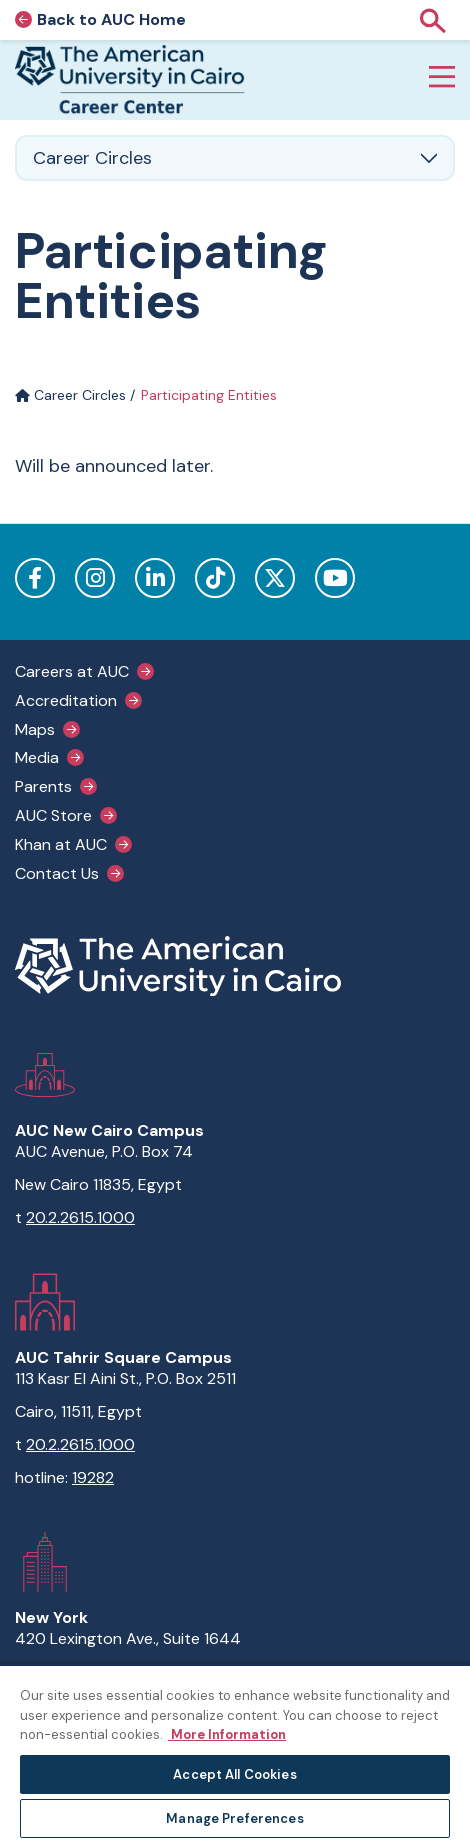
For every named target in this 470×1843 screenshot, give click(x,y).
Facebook (35, 578)
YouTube (335, 578)
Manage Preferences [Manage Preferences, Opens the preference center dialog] (234, 1818)
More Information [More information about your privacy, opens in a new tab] (227, 1734)
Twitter (275, 578)
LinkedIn (155, 578)
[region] (235, 1753)
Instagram (95, 578)
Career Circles (70, 395)
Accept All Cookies (234, 1774)
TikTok (215, 578)
